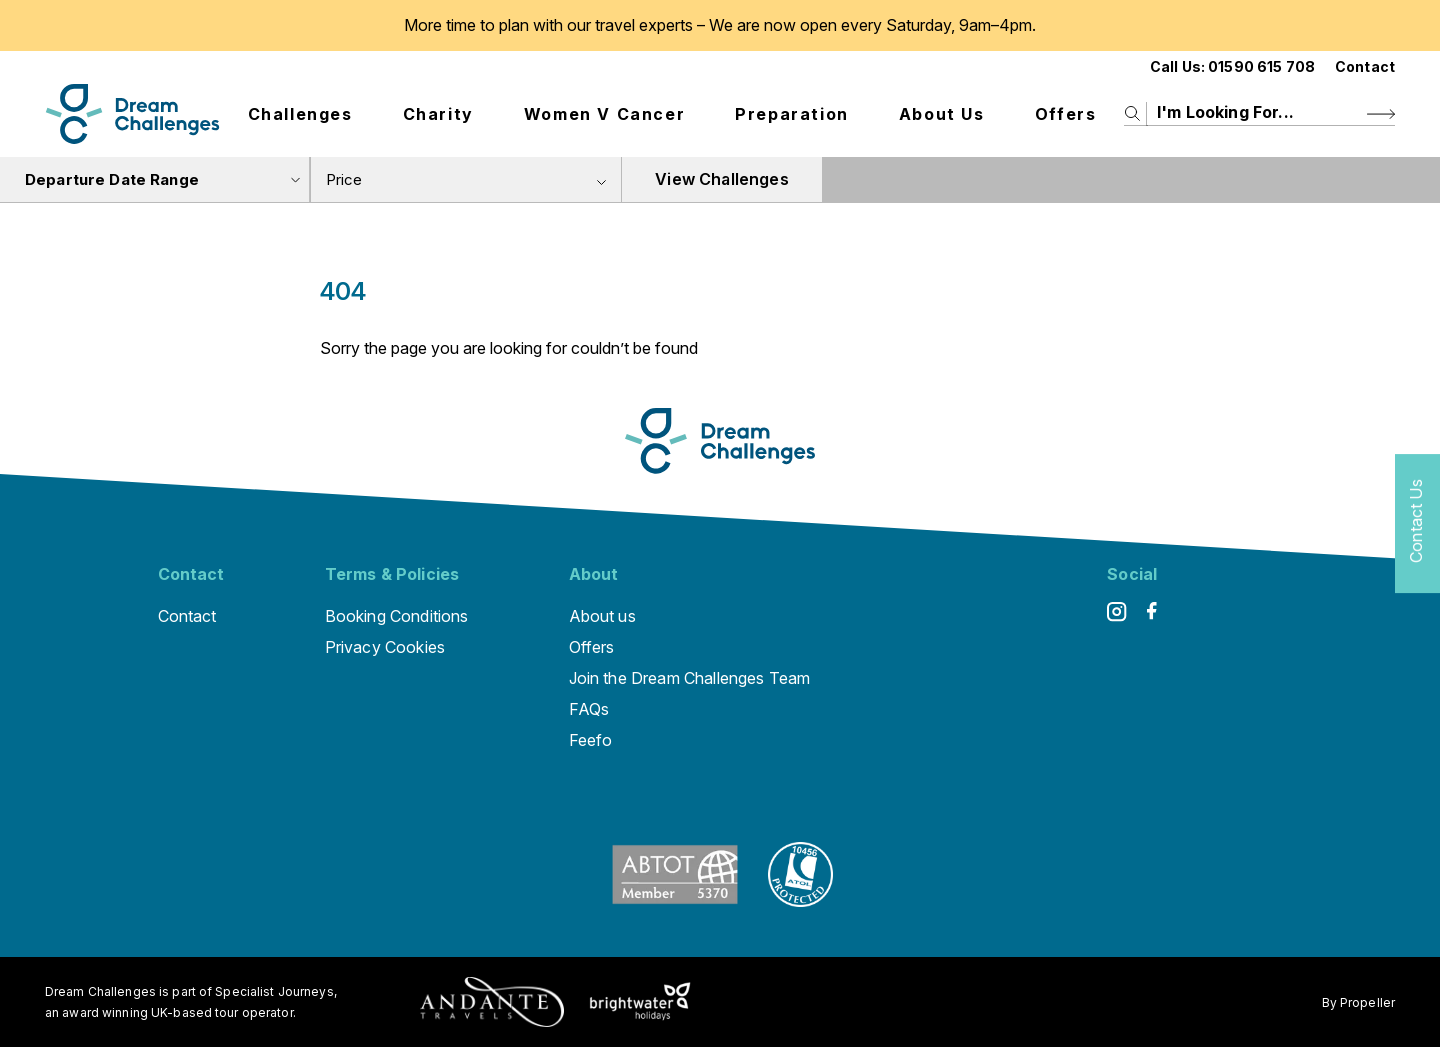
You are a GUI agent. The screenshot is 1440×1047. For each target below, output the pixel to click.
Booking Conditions (397, 616)
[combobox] (466, 179)
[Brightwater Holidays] (640, 1002)
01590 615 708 (1261, 66)
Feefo (591, 740)
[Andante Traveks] (492, 1002)
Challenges (300, 114)
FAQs (589, 709)
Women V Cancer (604, 114)
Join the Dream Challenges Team (690, 678)
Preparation (792, 114)
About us (942, 114)
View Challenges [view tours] (721, 179)
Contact (1365, 66)
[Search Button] (1381, 113)
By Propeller (1358, 1002)
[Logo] (132, 114)
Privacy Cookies (385, 647)
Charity (438, 114)
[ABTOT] (675, 901)
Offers (1066, 114)
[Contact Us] (1417, 523)
